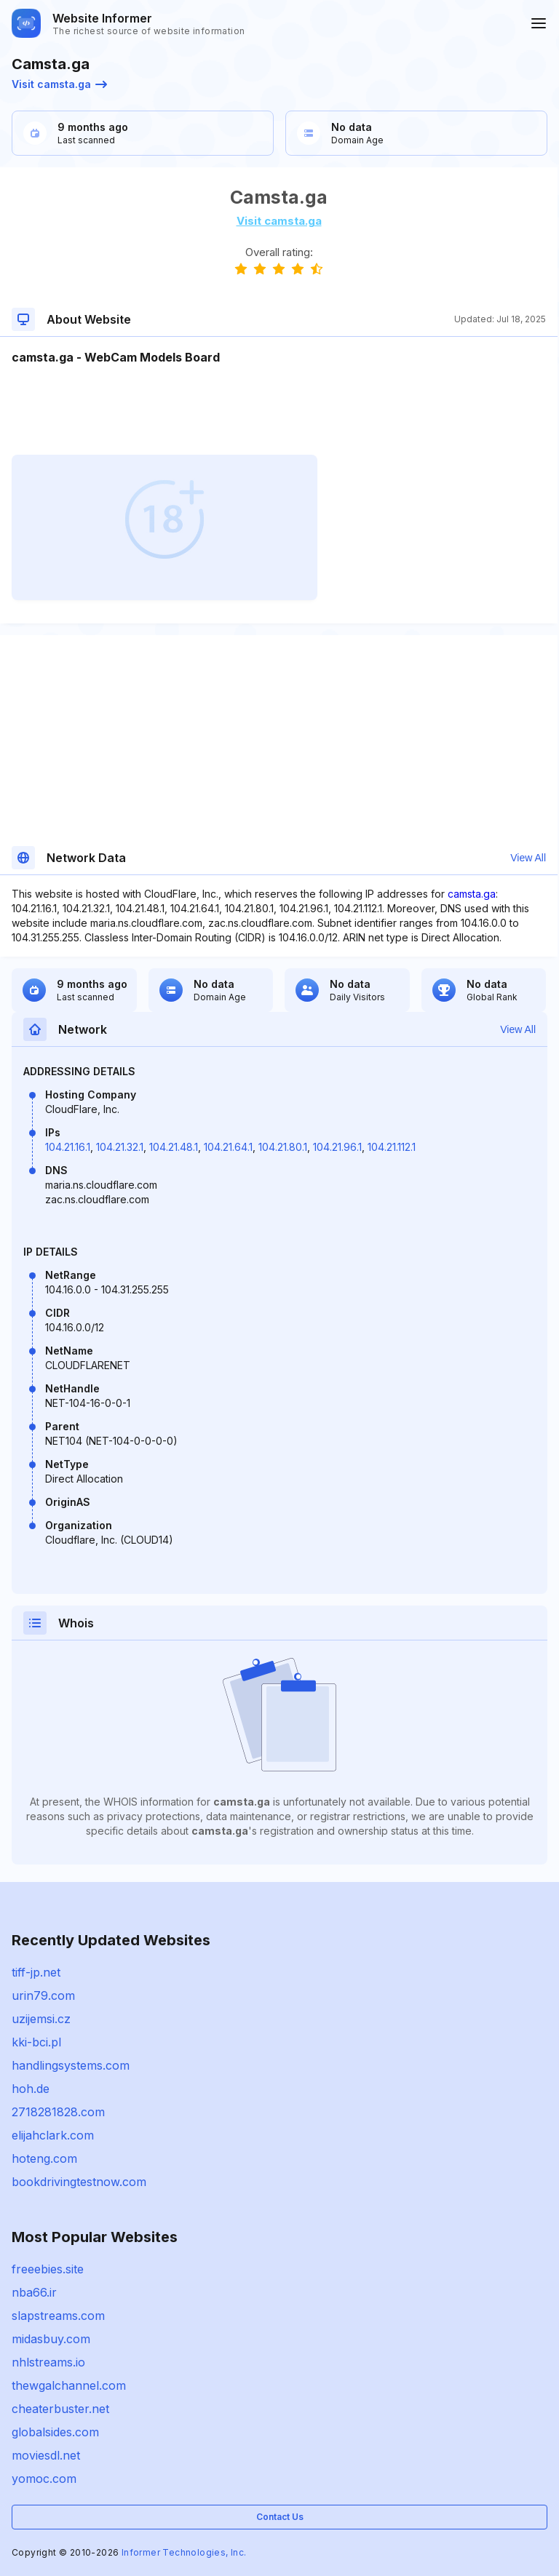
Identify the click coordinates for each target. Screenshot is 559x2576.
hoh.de (30, 2088)
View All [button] (528, 858)
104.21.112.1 (392, 1147)
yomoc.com (44, 2478)
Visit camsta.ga (59, 84)
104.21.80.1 (282, 1147)
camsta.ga (472, 894)
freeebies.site (48, 2269)
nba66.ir (34, 2292)
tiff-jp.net (36, 1972)
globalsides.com (55, 2432)
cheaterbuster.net (60, 2408)
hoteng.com (44, 2158)
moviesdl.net (46, 2455)
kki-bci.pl (36, 2042)
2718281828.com (58, 2112)
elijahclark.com (53, 2135)
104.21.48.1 (173, 1147)
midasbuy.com (51, 2339)
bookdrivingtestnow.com (79, 2181)
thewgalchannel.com (69, 2385)
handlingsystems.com (71, 2065)
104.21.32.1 (119, 1147)
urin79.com (43, 1995)
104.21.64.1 (228, 1147)
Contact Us (280, 2516)
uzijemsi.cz (41, 2018)
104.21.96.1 (337, 1147)
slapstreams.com (58, 2315)
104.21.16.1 (67, 1147)
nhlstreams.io (48, 2362)
